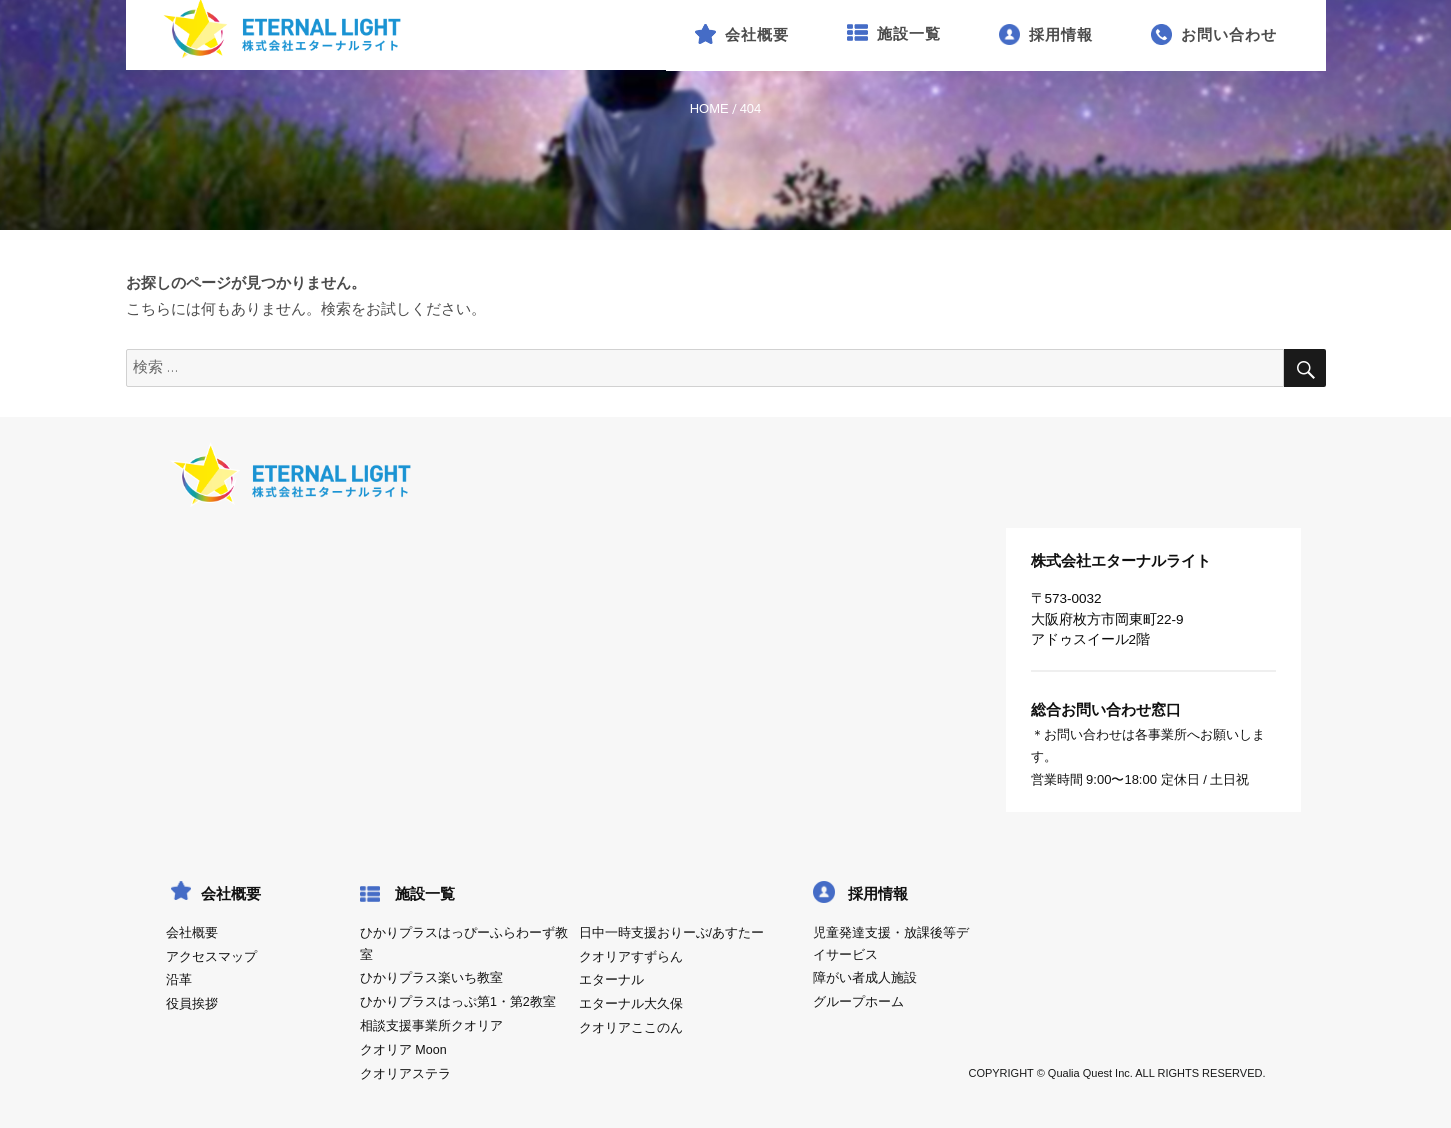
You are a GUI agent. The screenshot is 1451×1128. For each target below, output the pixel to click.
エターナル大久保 (631, 1004)
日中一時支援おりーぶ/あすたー (671, 933)
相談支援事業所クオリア (431, 1026)
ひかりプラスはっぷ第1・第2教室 (458, 1002)
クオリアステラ (405, 1074)
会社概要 (192, 933)
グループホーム (858, 1002)
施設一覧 (425, 893)
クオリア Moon (403, 1050)
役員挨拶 (192, 1004)
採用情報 (878, 893)
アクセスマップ (211, 957)
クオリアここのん (631, 1028)
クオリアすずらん (631, 957)
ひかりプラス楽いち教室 (431, 978)
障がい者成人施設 (865, 978)
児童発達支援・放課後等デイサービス (891, 944)
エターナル (611, 980)
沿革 (179, 980)
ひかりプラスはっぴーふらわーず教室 (464, 944)
